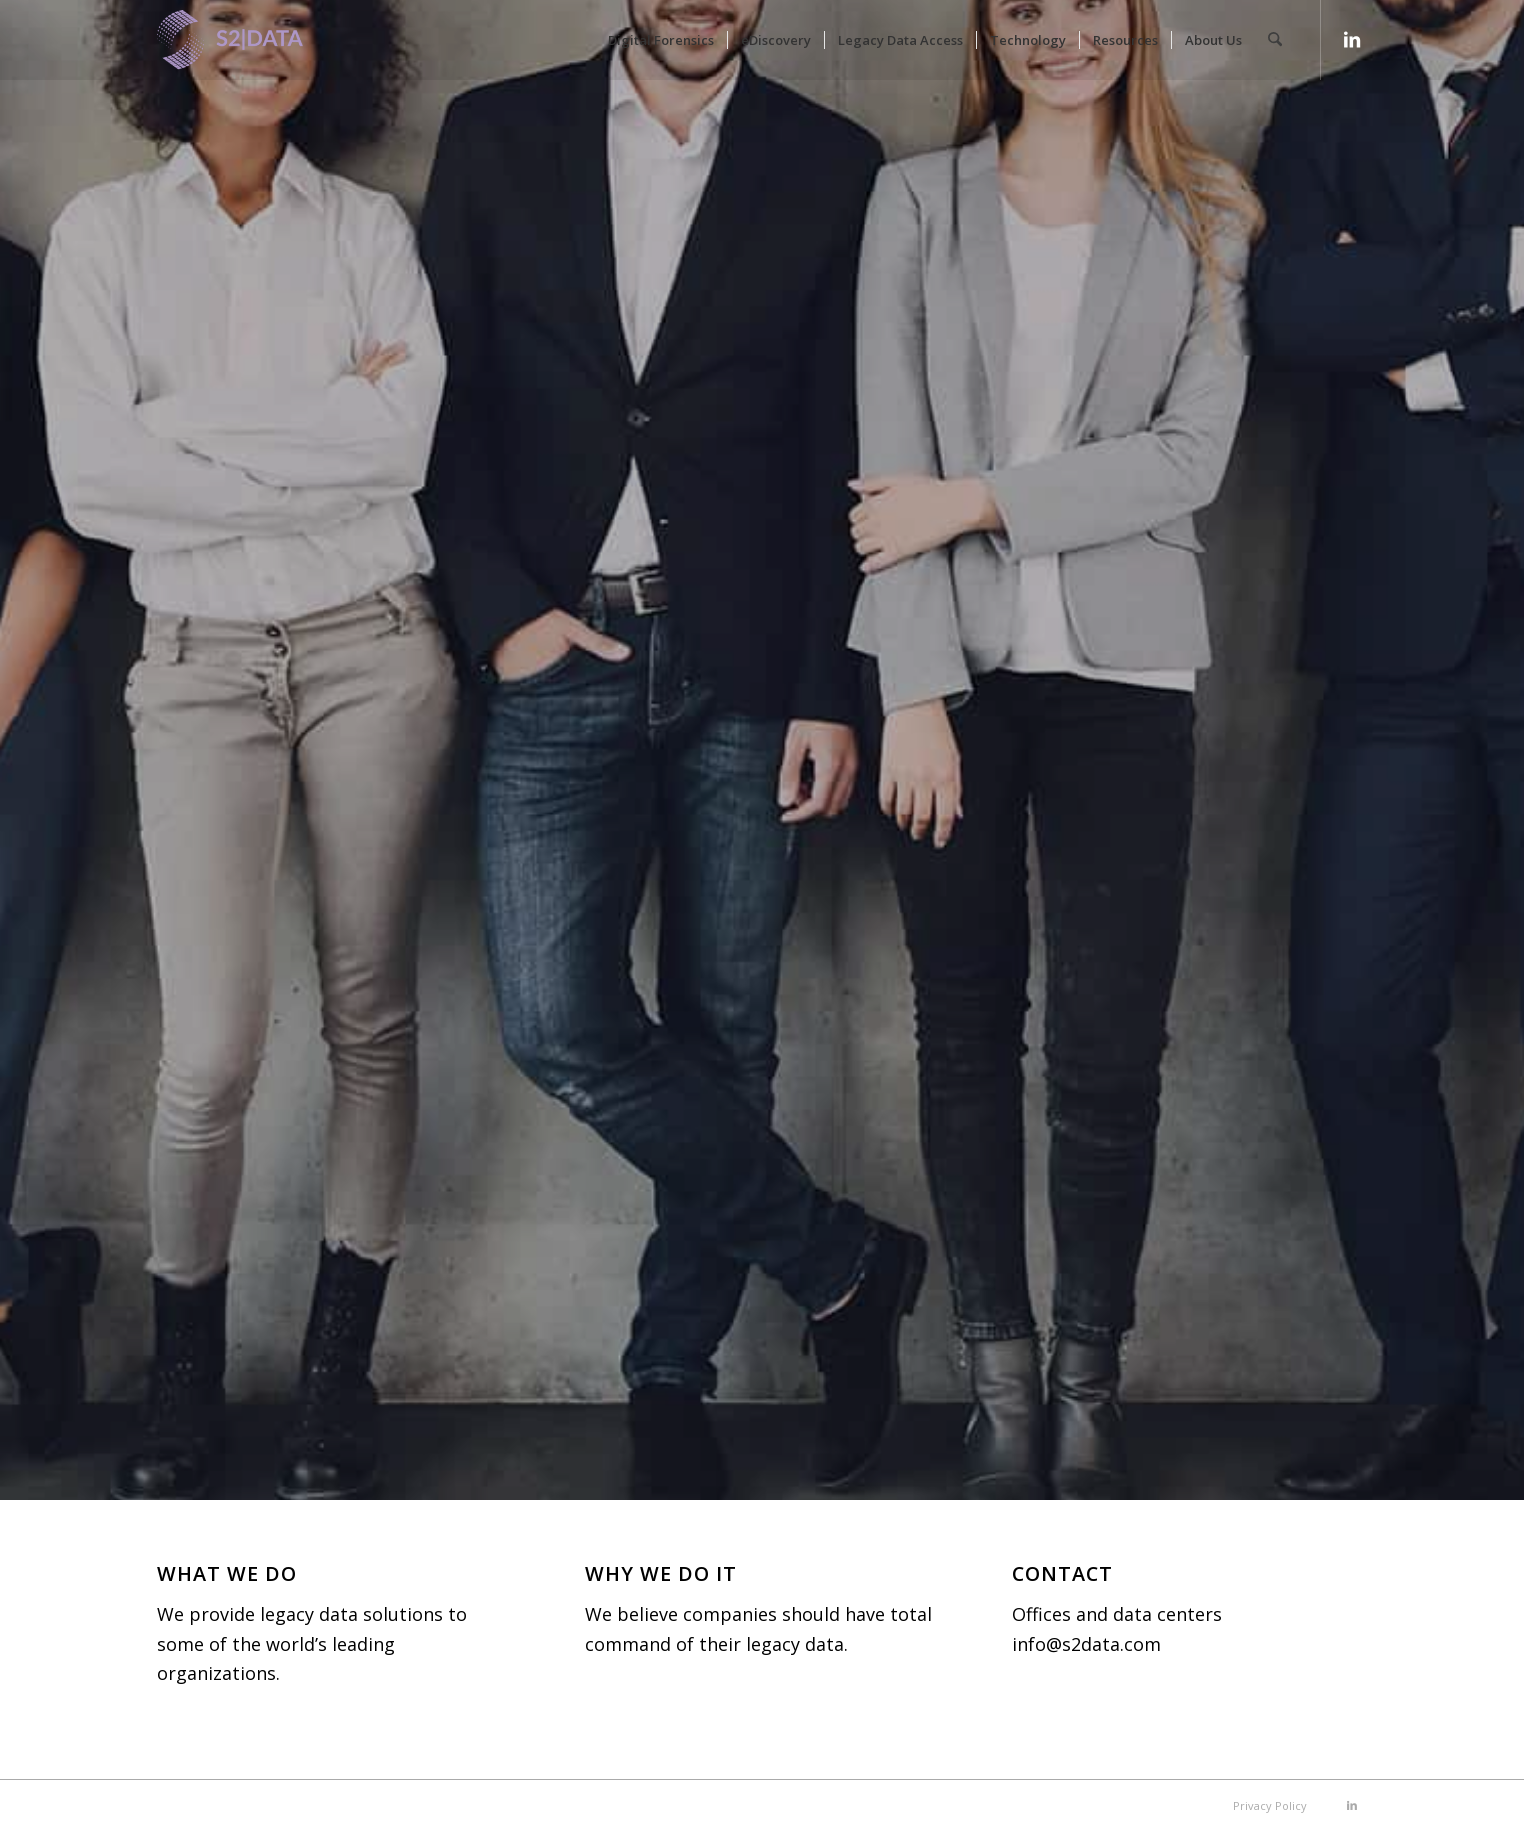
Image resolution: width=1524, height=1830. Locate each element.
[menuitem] (662, 40)
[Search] (1275, 40)
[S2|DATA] (264, 50)
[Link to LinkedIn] (1352, 39)
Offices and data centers (1117, 1614)
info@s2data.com (1086, 1644)
